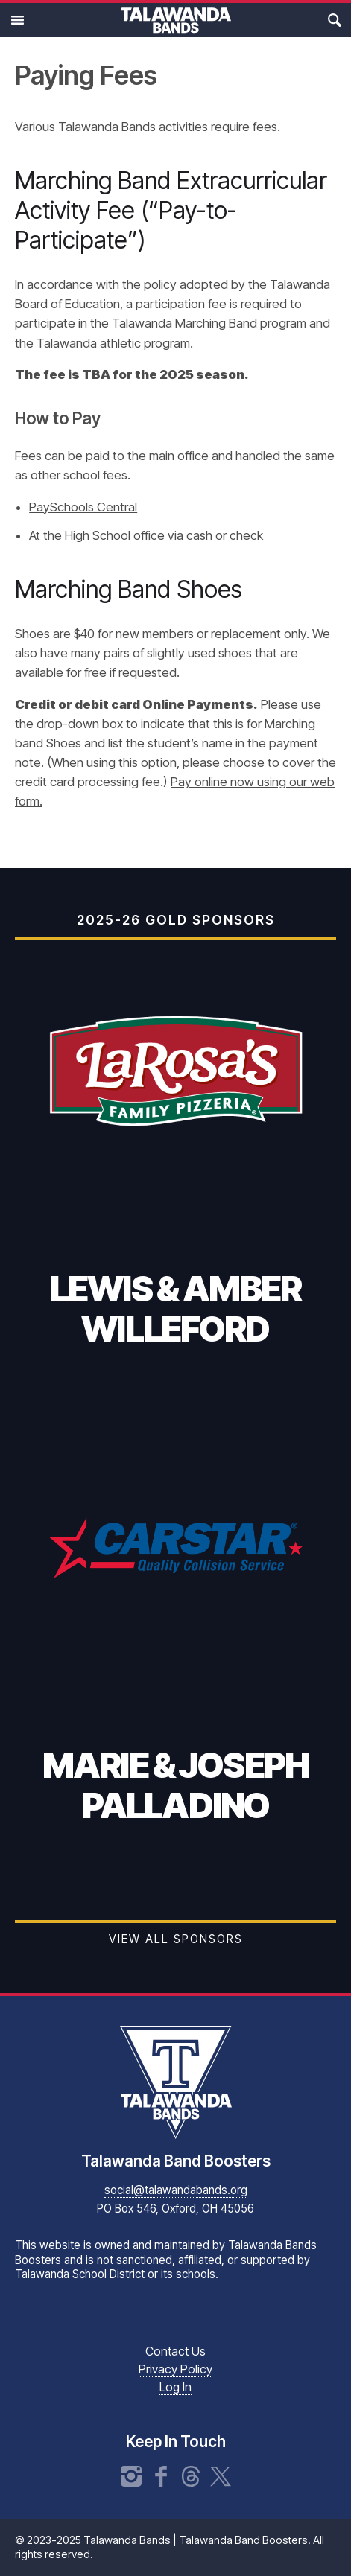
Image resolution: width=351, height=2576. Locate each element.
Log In (175, 2386)
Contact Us (175, 2351)
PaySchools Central (83, 507)
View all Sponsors (176, 1939)
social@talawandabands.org (175, 2190)
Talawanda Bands (175, 20)
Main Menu (17, 20)
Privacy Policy (175, 2369)
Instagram (131, 2476)
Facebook (161, 2476)
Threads (190, 2476)
